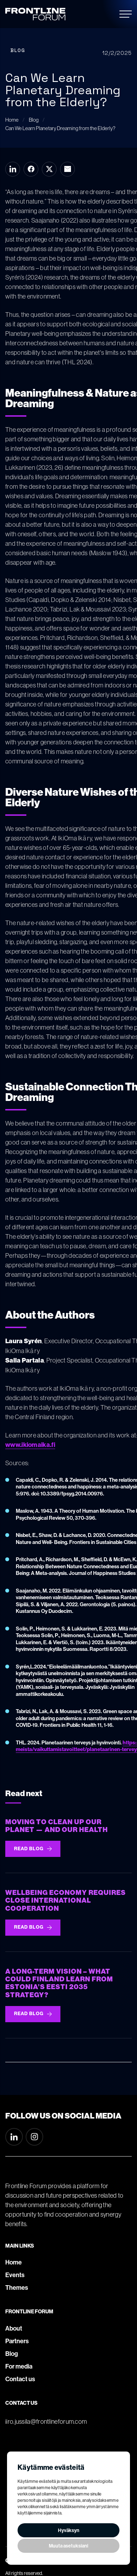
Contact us (20, 2379)
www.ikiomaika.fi (30, 1445)
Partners (17, 2341)
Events (15, 2275)
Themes (16, 2287)
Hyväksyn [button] (68, 2530)
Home (13, 2262)
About (13, 2328)
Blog (11, 2354)
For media (18, 2366)
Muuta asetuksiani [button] (68, 2546)
